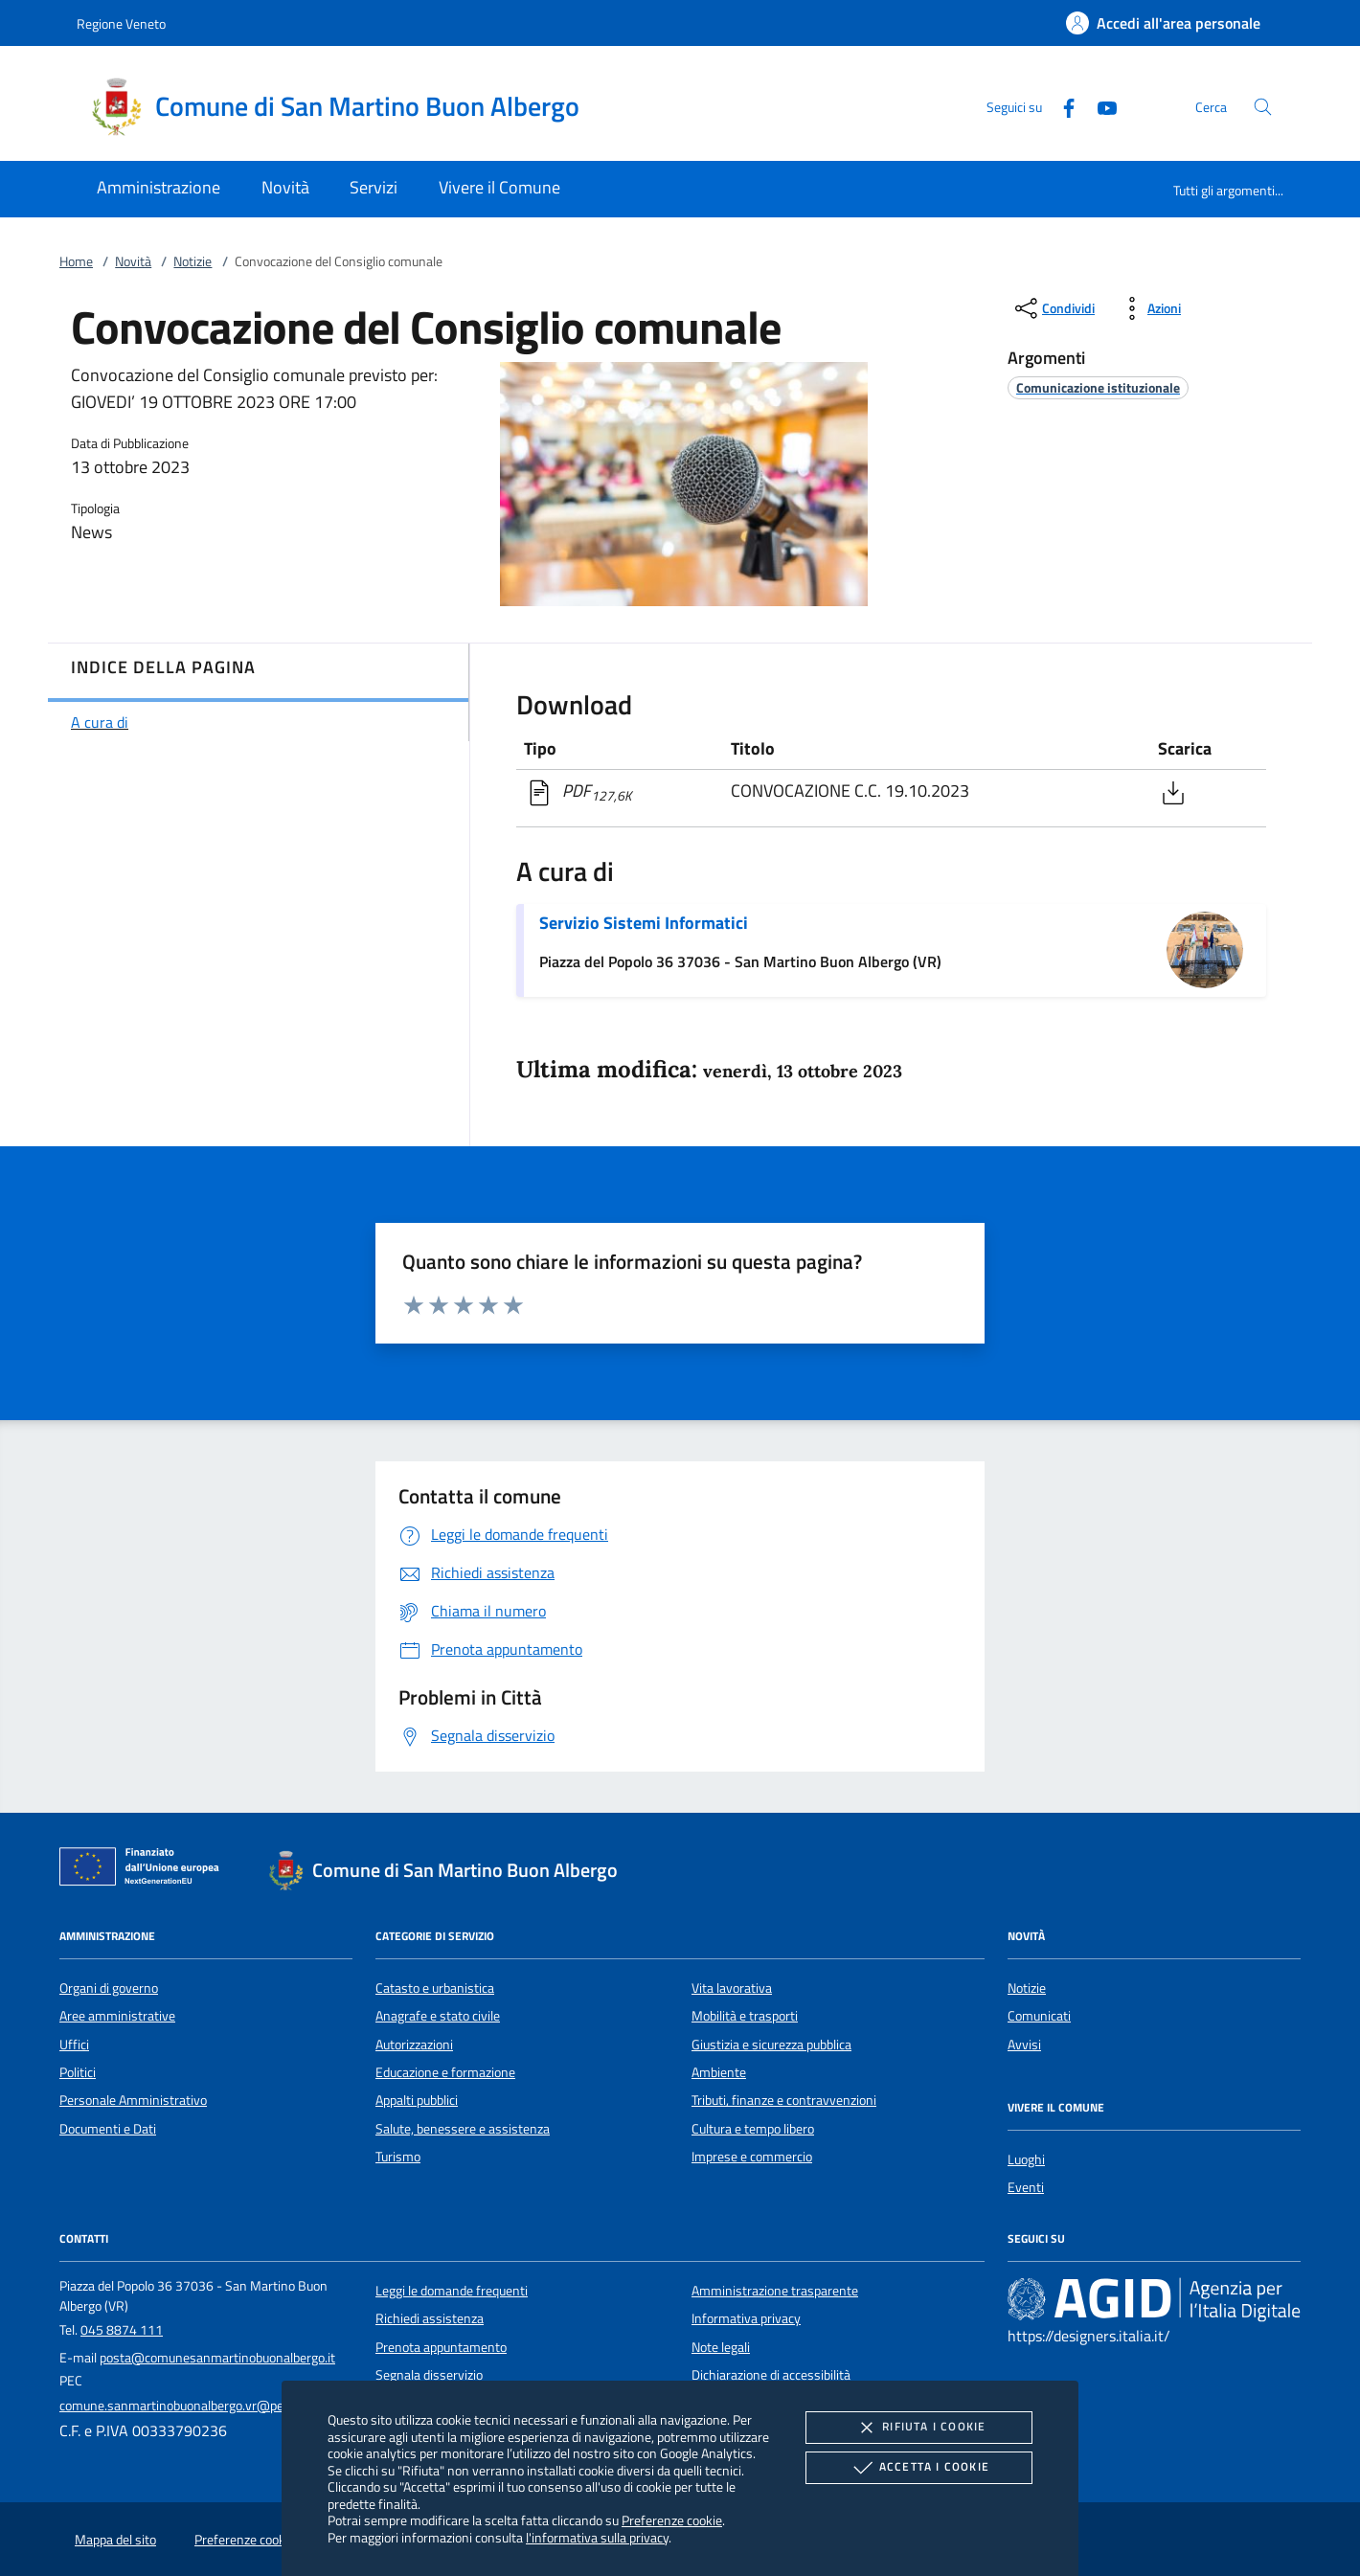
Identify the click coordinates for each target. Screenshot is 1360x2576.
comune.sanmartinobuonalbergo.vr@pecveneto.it (199, 2405)
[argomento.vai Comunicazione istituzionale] (1098, 387)
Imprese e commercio (751, 2156)
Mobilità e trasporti (744, 2015)
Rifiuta (918, 2427)
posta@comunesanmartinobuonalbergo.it (217, 2357)
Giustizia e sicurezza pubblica (771, 2044)
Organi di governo (108, 1988)
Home (76, 261)
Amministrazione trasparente (774, 2290)
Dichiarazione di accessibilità (770, 2374)
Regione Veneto (121, 23)
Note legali (720, 2347)
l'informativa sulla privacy (597, 2537)
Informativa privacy (746, 2318)
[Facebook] (1061, 106)
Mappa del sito (115, 2539)
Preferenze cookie (672, 2520)
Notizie (192, 261)
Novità (133, 261)
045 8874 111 (121, 2329)
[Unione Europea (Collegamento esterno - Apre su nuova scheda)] (144, 1870)
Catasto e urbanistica (434, 1988)
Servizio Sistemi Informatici (643, 923)
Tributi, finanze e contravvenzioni (783, 2100)
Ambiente (718, 2072)
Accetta (919, 2467)
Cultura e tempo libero (752, 2128)
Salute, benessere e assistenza (462, 2128)
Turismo (397, 2156)
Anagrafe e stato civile (437, 2015)
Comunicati (1039, 2015)
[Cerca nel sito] (1262, 106)
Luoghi (1026, 2159)
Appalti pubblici (416, 2100)
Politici (77, 2072)
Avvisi (1024, 2044)
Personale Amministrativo (133, 2100)
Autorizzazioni (414, 2044)
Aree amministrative (117, 2015)
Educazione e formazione (445, 2072)
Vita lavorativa (731, 1988)
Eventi (1026, 2187)
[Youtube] (1099, 106)
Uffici (74, 2044)
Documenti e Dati (107, 2128)
